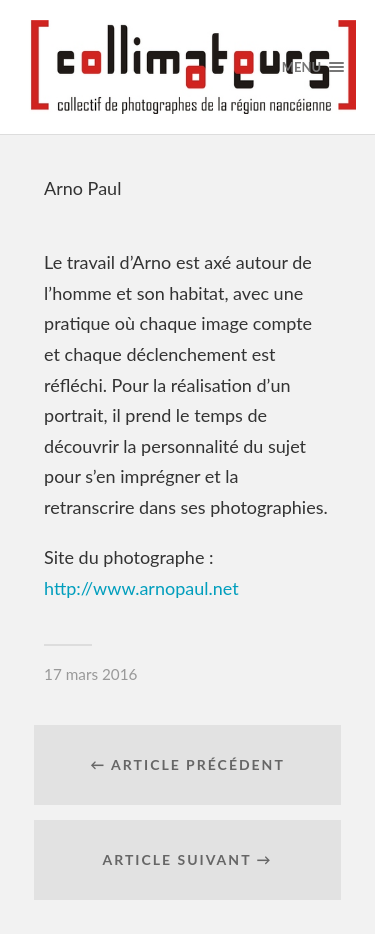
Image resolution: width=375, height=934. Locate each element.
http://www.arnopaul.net (141, 588)
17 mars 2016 (90, 674)
